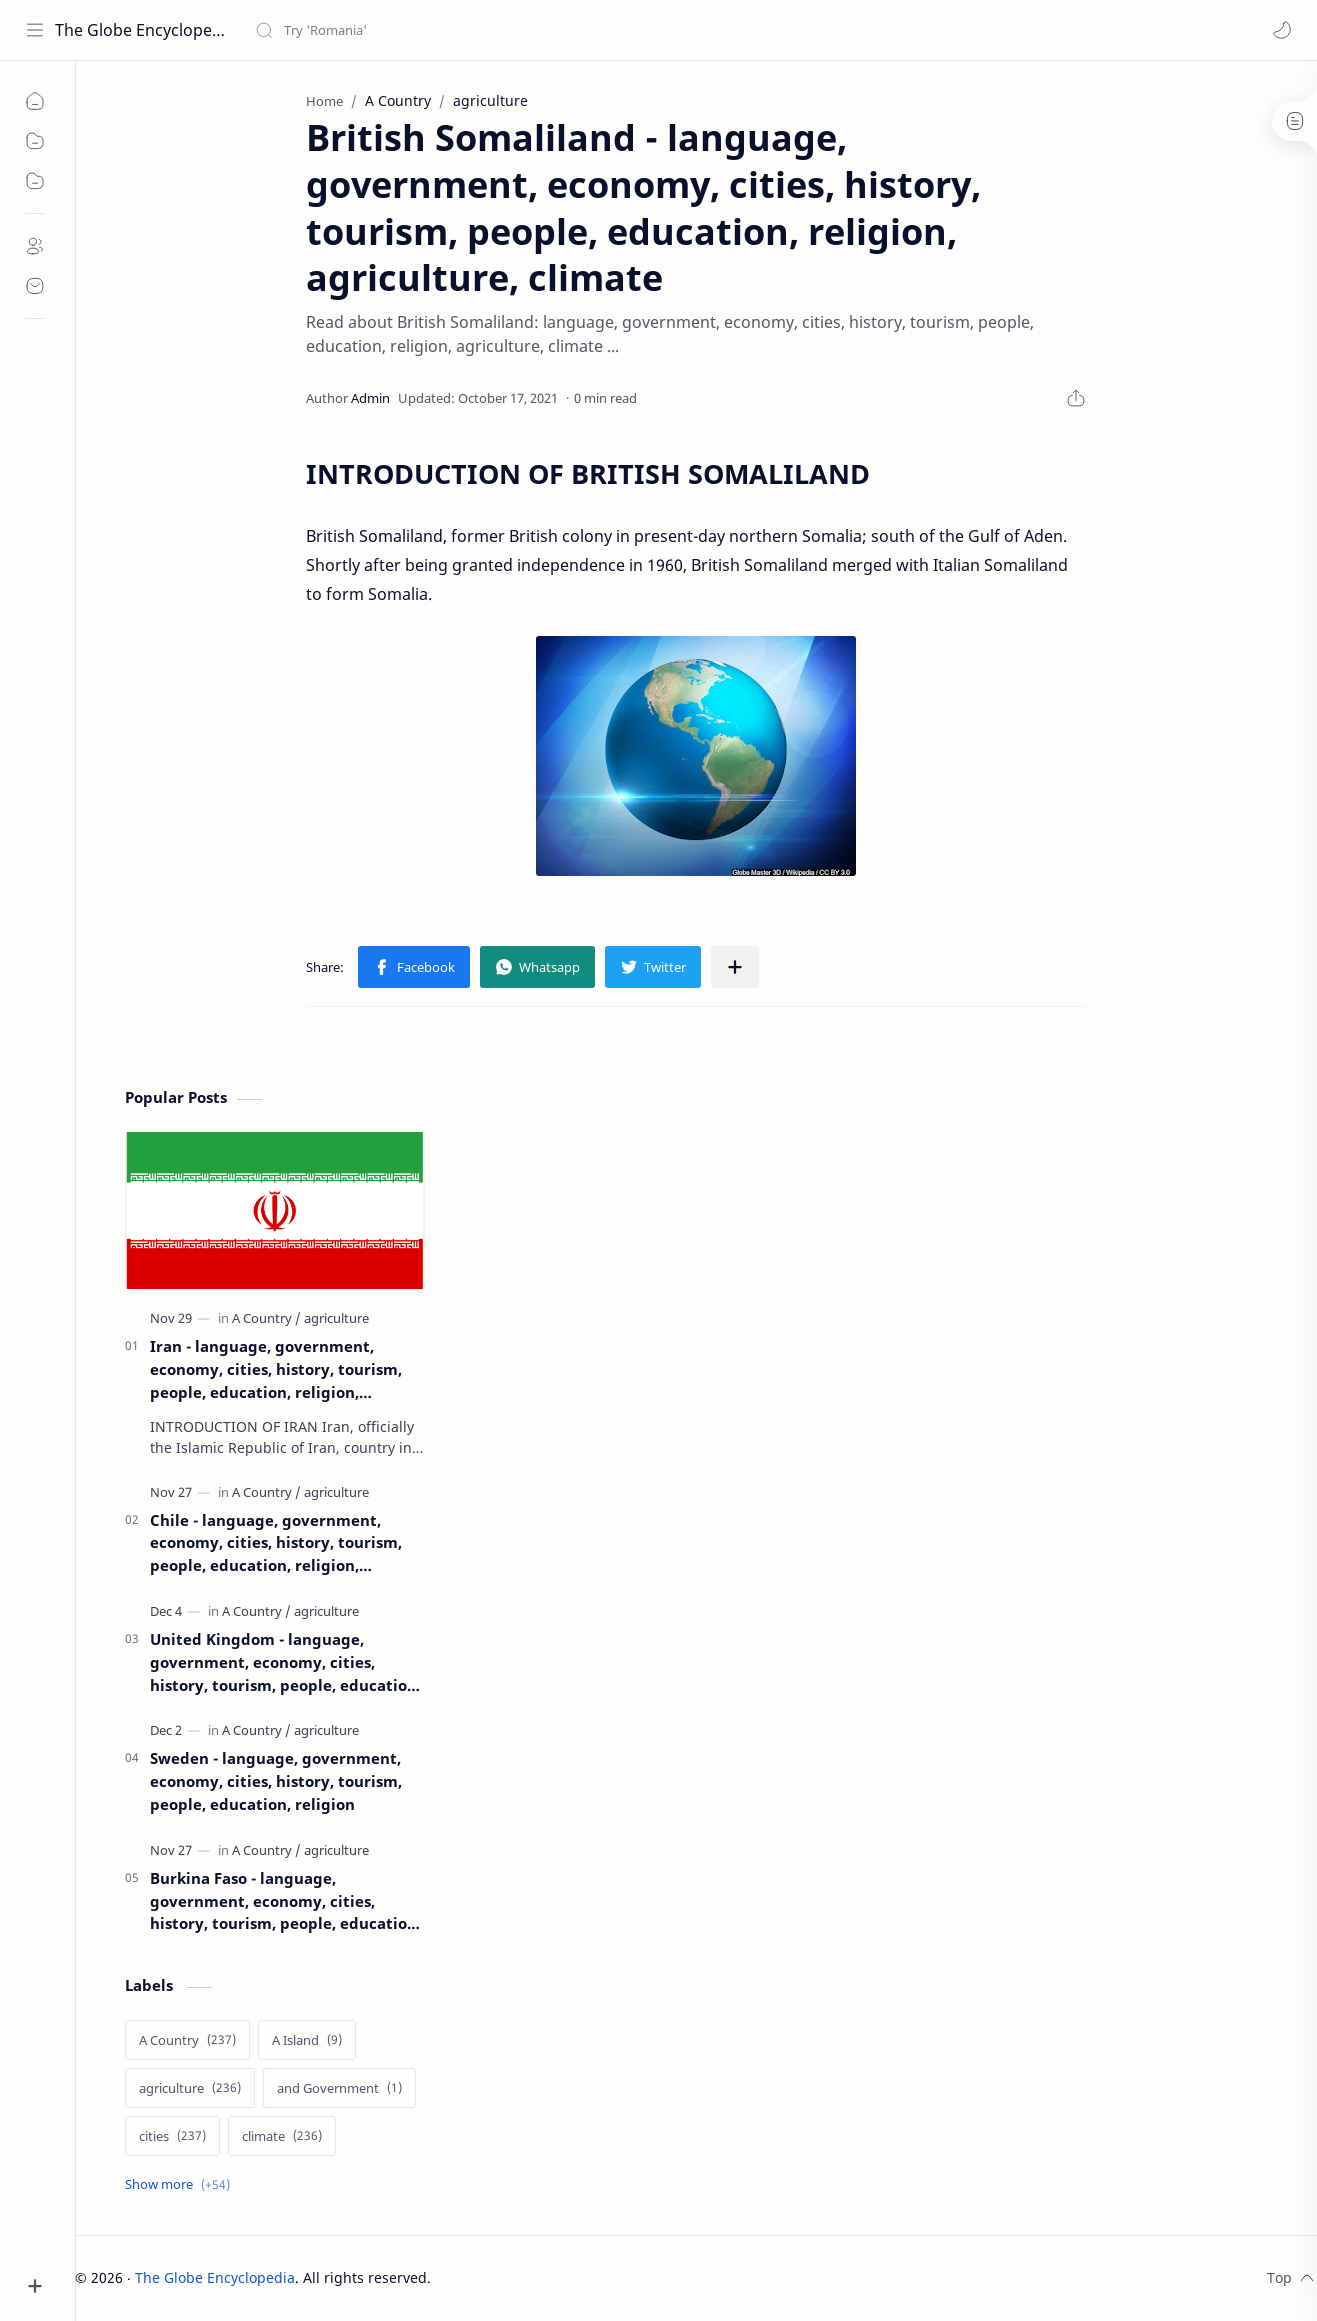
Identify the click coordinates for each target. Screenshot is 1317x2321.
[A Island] (307, 2040)
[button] (1282, 30)
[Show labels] (181, 2184)
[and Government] (339, 2088)
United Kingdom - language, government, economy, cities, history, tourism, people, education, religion (285, 1662)
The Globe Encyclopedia (142, 30)
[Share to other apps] (735, 967)
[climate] (282, 2136)
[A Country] (266, 1318)
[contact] (35, 286)
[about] (35, 246)
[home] (35, 101)
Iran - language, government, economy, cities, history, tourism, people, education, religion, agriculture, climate (276, 1369)
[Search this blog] (415, 30)
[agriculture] (336, 1318)
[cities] (172, 2136)
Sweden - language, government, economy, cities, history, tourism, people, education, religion (276, 1781)
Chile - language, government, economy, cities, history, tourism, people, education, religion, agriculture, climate (276, 1543)
